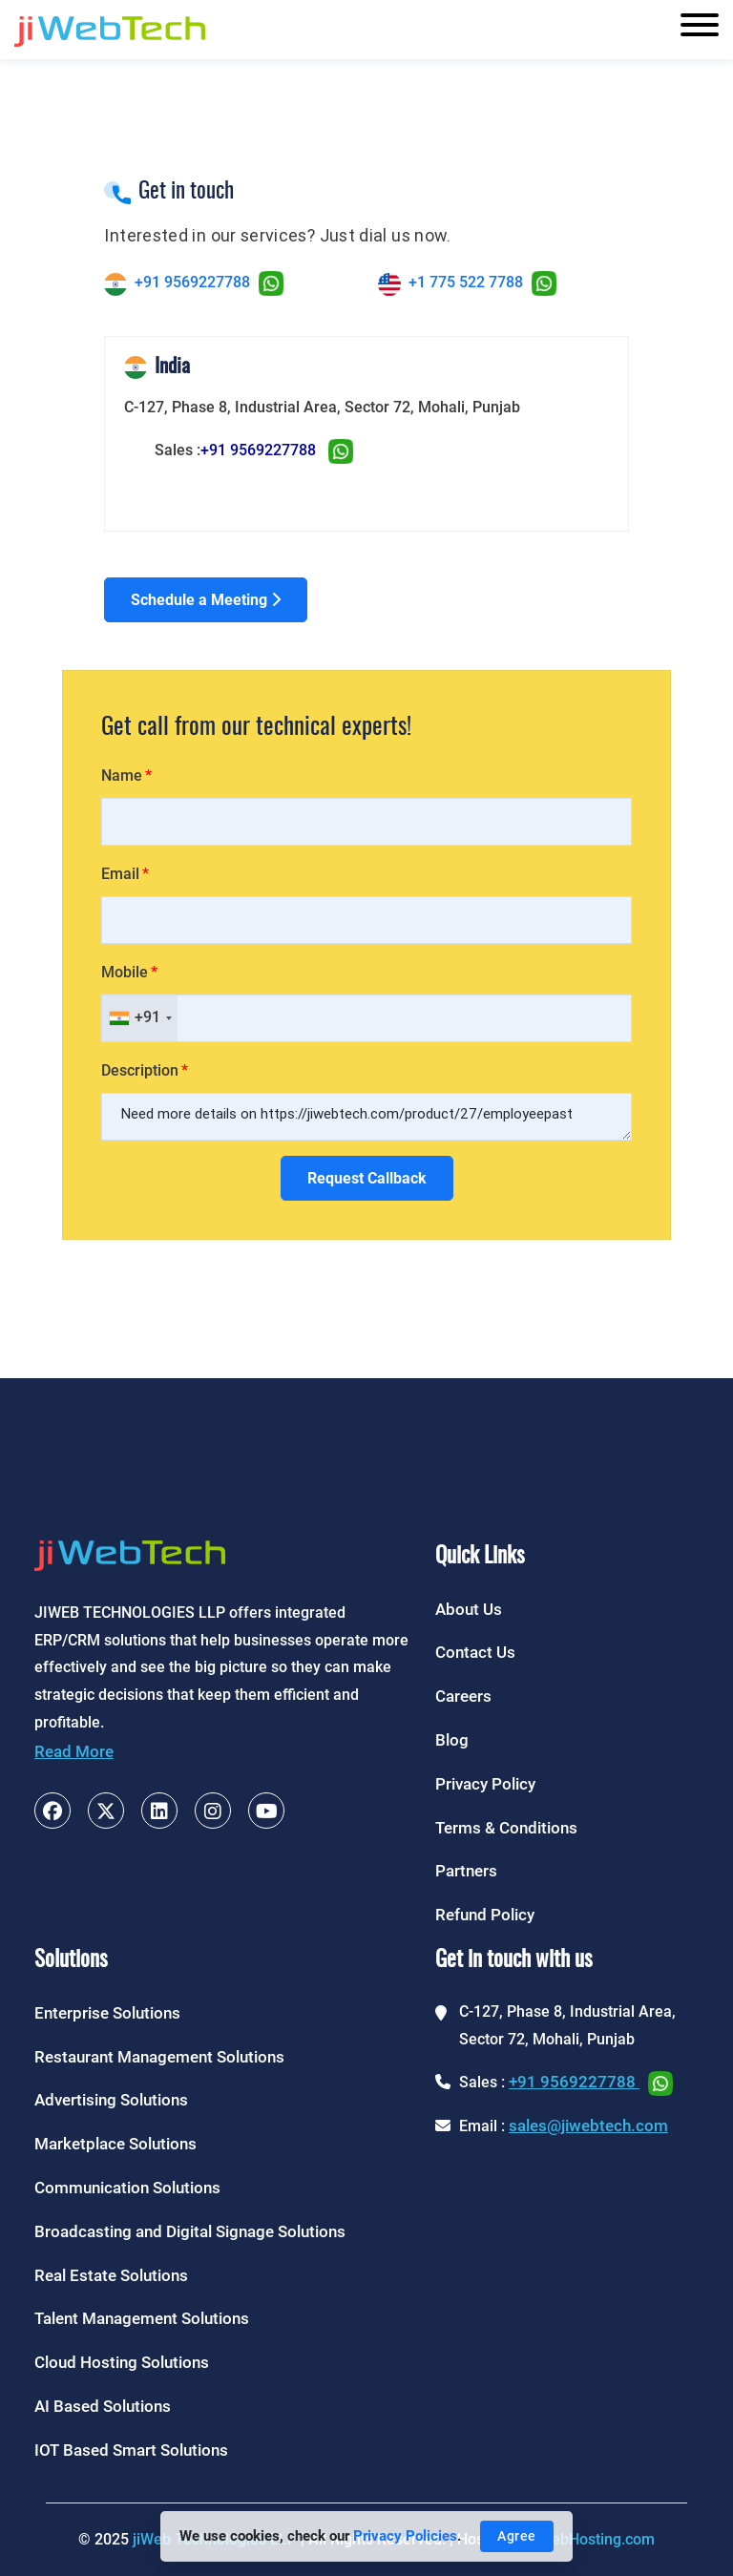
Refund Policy (484, 1914)
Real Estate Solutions (111, 2275)
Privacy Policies (405, 2536)
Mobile (124, 972)
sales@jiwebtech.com (588, 2125)
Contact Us (475, 1652)
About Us (468, 1609)
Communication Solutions (127, 2187)
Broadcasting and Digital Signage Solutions (190, 2231)
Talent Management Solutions (141, 2318)
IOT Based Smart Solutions (131, 2450)
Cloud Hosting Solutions (121, 2362)
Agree (516, 2536)
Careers (463, 1696)
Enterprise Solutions (107, 2012)
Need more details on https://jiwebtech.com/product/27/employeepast (366, 1117)
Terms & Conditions (506, 1827)
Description (139, 1070)
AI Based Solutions (102, 2406)
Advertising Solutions (111, 2099)
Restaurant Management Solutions (159, 2056)
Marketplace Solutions (115, 2143)
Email (120, 874)
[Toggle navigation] (700, 29)
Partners (466, 1870)
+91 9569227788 (192, 282)
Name (121, 775)
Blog (452, 1739)
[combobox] (140, 1018)
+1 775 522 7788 (465, 282)
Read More (74, 1751)
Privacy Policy (485, 1783)
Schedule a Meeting (206, 600)
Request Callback (367, 1178)
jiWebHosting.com (593, 2539)
